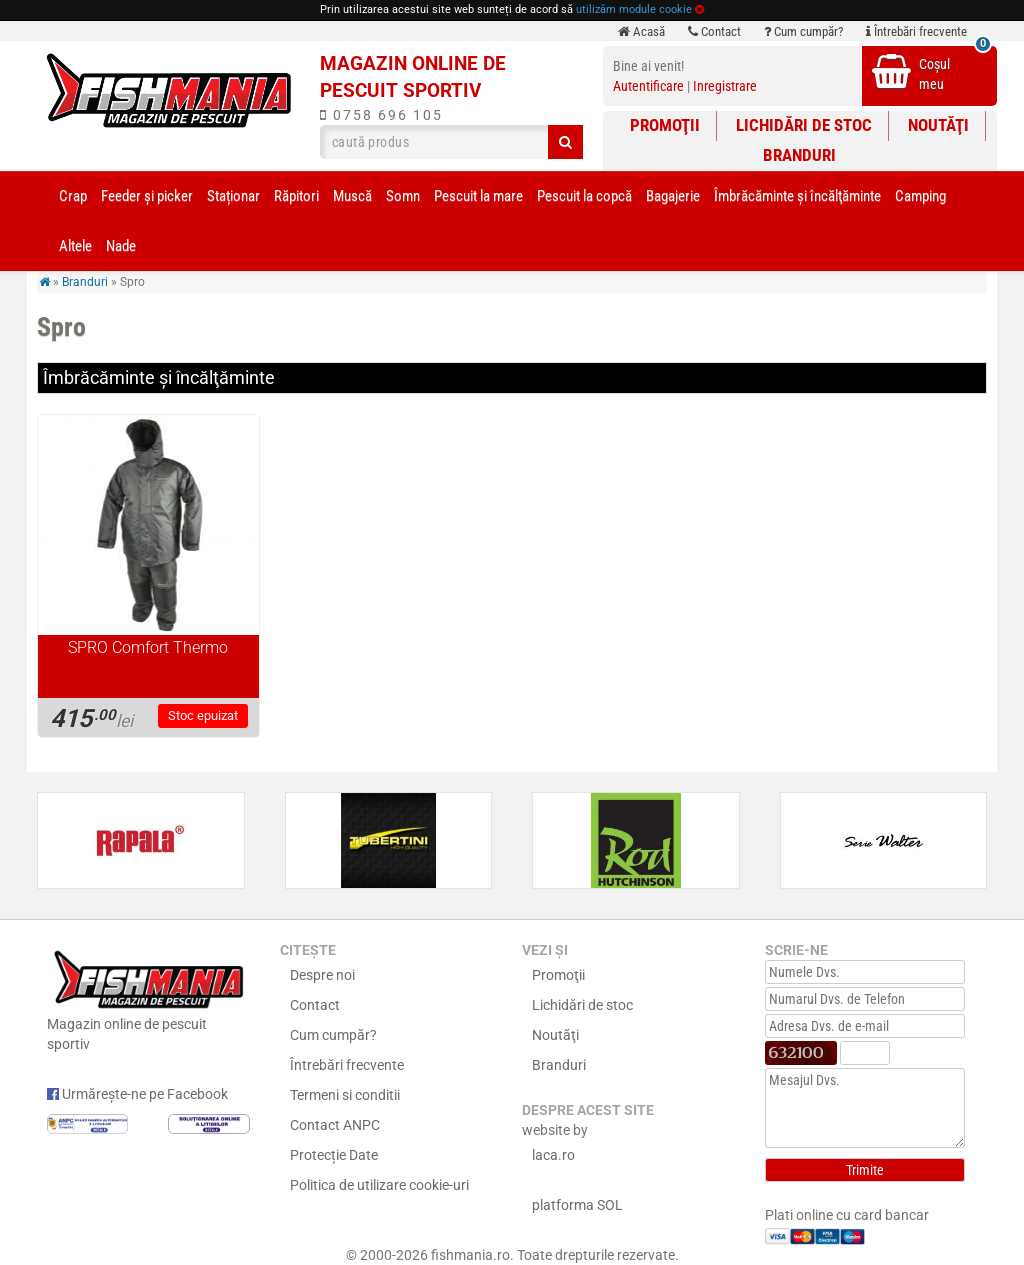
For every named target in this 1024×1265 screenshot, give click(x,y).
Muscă (352, 196)
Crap (73, 196)
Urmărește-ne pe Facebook (137, 1094)
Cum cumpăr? (803, 31)
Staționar (233, 196)
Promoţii (665, 125)
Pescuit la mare (478, 196)
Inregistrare (725, 86)
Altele (75, 246)
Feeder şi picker (147, 196)
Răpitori (296, 196)
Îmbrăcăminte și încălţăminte (797, 196)
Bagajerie (673, 196)
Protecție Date (334, 1155)
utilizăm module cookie (634, 9)
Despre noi (322, 975)
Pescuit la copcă (584, 196)
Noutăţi (938, 125)
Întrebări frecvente (916, 31)
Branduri (799, 155)
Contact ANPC (335, 1125)
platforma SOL (577, 1205)
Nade (121, 246)
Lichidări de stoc (804, 125)
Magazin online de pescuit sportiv (148, 998)
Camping (920, 196)
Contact (714, 31)
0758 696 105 (381, 115)
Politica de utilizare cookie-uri (379, 1185)
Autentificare (648, 86)
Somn (403, 196)
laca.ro (553, 1155)
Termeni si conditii (345, 1095)
